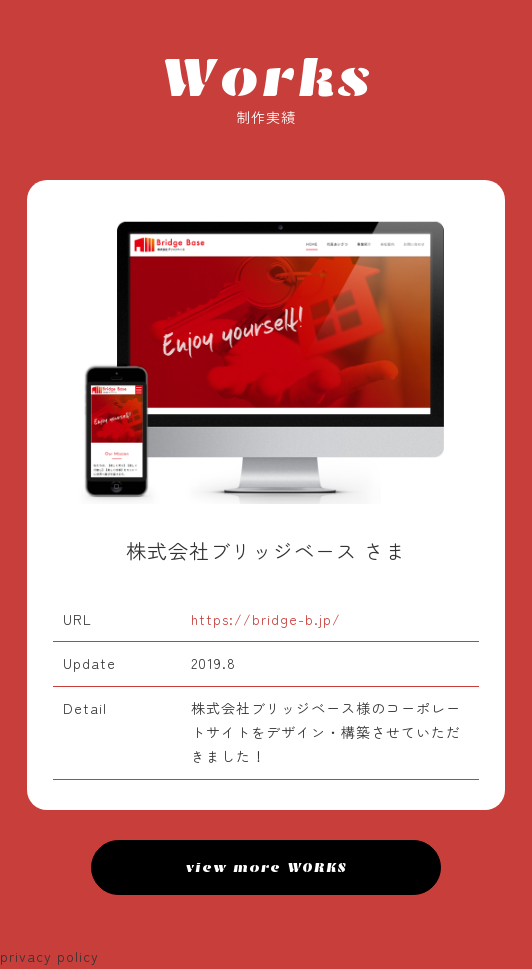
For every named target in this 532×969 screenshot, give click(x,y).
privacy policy (49, 956)
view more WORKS (266, 867)
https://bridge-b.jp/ (266, 619)
